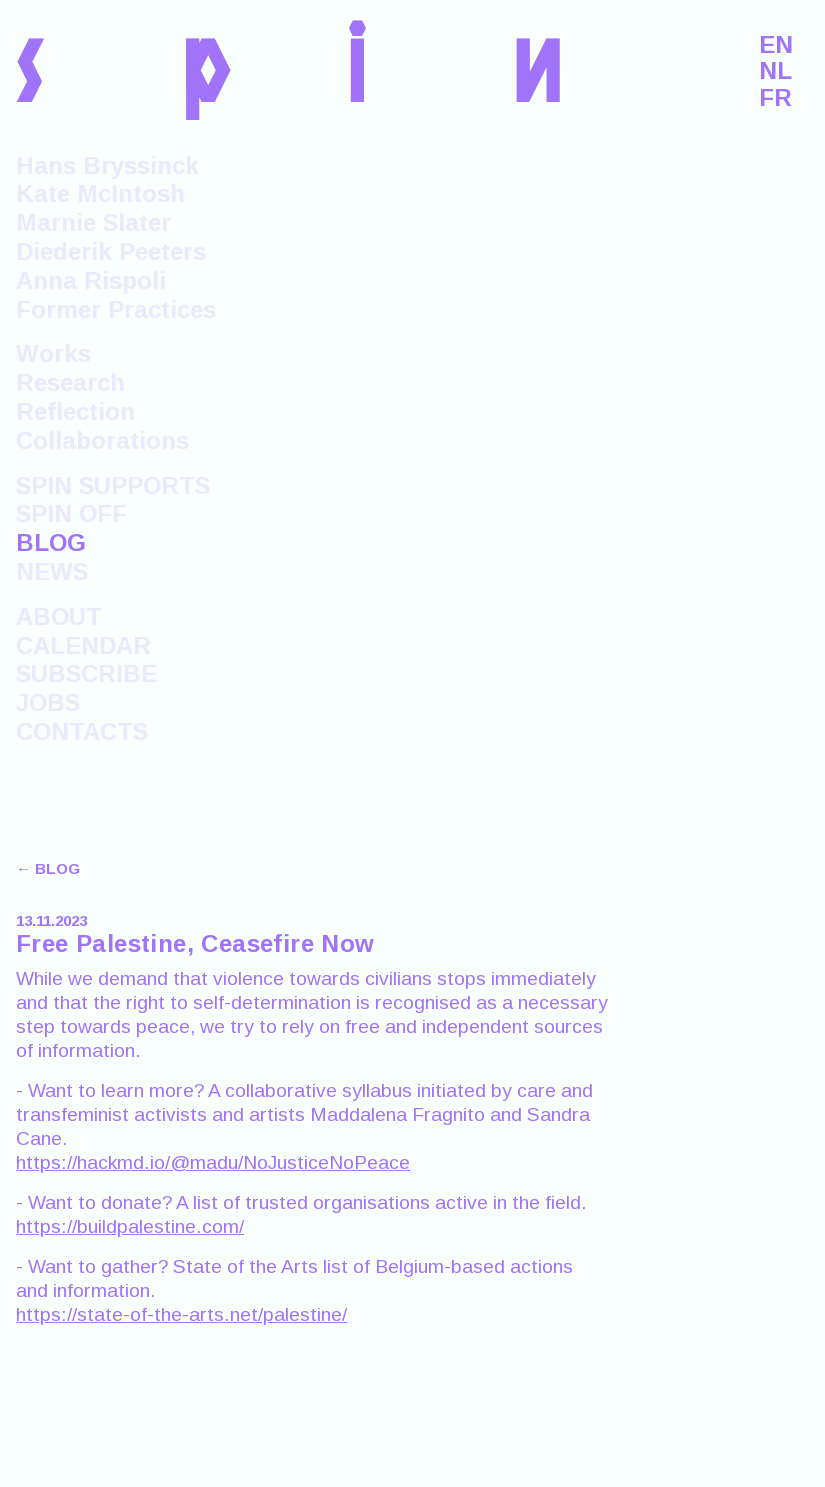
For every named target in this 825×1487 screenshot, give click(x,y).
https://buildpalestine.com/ (130, 1226)
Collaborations (102, 440)
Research (70, 382)
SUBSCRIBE (86, 673)
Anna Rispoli (91, 280)
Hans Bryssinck (107, 165)
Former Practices (116, 309)
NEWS (52, 571)
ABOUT (59, 616)
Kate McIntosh (100, 193)
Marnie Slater (93, 222)
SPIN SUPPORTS (113, 485)
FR (775, 98)
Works (53, 353)
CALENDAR (83, 645)
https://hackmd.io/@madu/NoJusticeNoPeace (213, 1162)
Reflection (75, 411)
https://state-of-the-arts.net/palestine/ (181, 1314)
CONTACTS (82, 731)
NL (775, 71)
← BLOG (48, 868)
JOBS (48, 702)
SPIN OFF (71, 513)
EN (776, 45)
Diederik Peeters (111, 251)
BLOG (51, 542)
